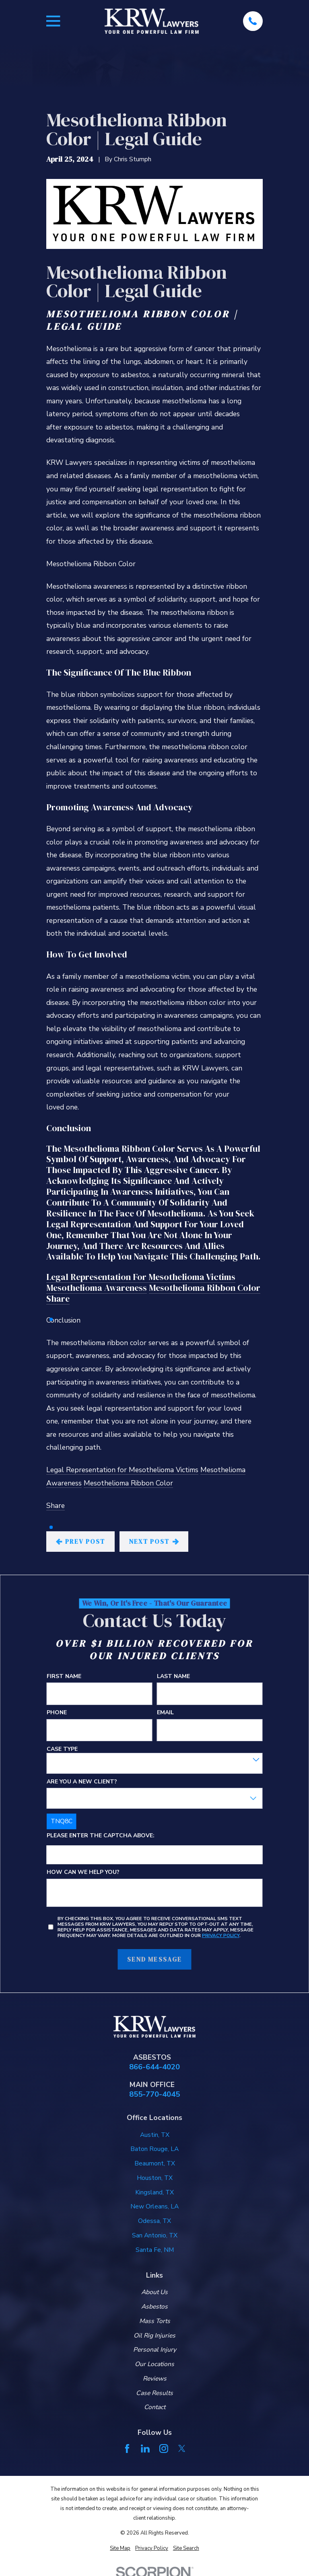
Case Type (62, 1749)
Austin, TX (154, 2134)
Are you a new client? (82, 1781)
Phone (57, 1712)
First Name (64, 1676)
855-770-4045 (154, 2094)
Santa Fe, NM (155, 2249)
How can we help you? (83, 1872)
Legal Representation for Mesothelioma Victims (140, 1277)
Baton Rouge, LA (154, 2149)
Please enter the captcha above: (100, 1835)
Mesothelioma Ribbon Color (204, 1288)
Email (165, 1712)
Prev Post (80, 1541)
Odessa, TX (154, 2221)
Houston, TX (155, 2177)
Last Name (173, 1676)
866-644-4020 (154, 2067)
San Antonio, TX (154, 2235)
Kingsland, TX (154, 2192)
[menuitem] (120, 2548)
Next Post (154, 1541)
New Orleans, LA (154, 2206)
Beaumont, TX (154, 2163)
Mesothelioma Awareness (96, 1288)
